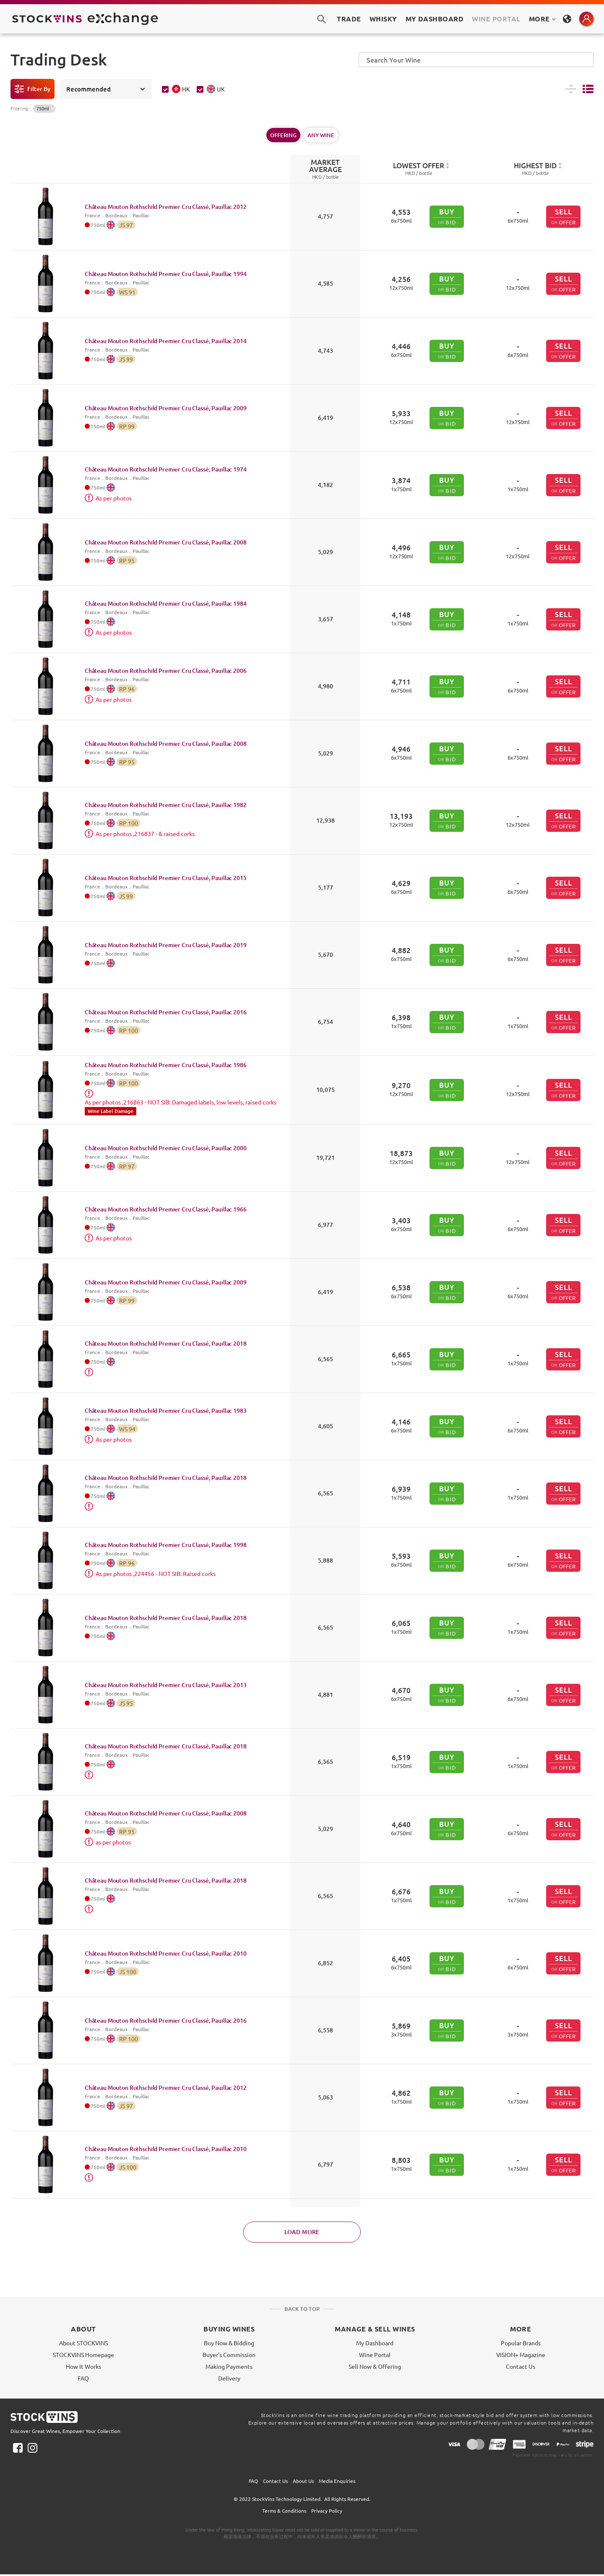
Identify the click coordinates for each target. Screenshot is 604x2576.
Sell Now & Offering (375, 2366)
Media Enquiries (337, 2480)
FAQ (83, 2378)
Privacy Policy (326, 2510)
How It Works (83, 2366)
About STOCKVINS (83, 2343)
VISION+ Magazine (520, 2354)
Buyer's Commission (229, 2354)
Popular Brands (521, 2343)
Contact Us (520, 2366)
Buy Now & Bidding (229, 2343)
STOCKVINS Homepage (83, 2354)
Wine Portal (496, 18)
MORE (542, 18)
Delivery (229, 2378)
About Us (303, 2480)
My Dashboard (374, 2343)
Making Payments (229, 2366)
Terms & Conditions (284, 2510)
